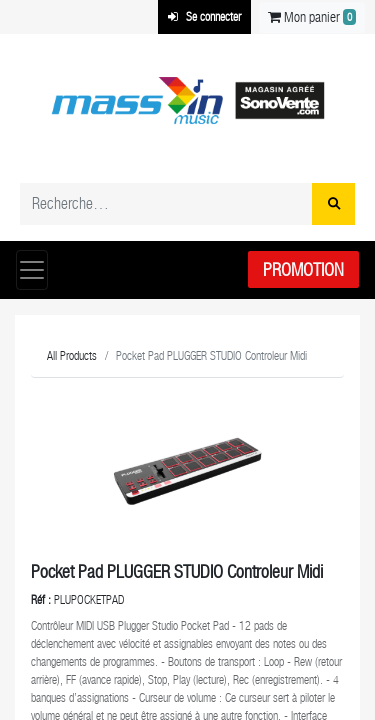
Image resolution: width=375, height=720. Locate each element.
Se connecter (204, 17)
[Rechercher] (333, 204)
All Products (72, 356)
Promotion (303, 269)
